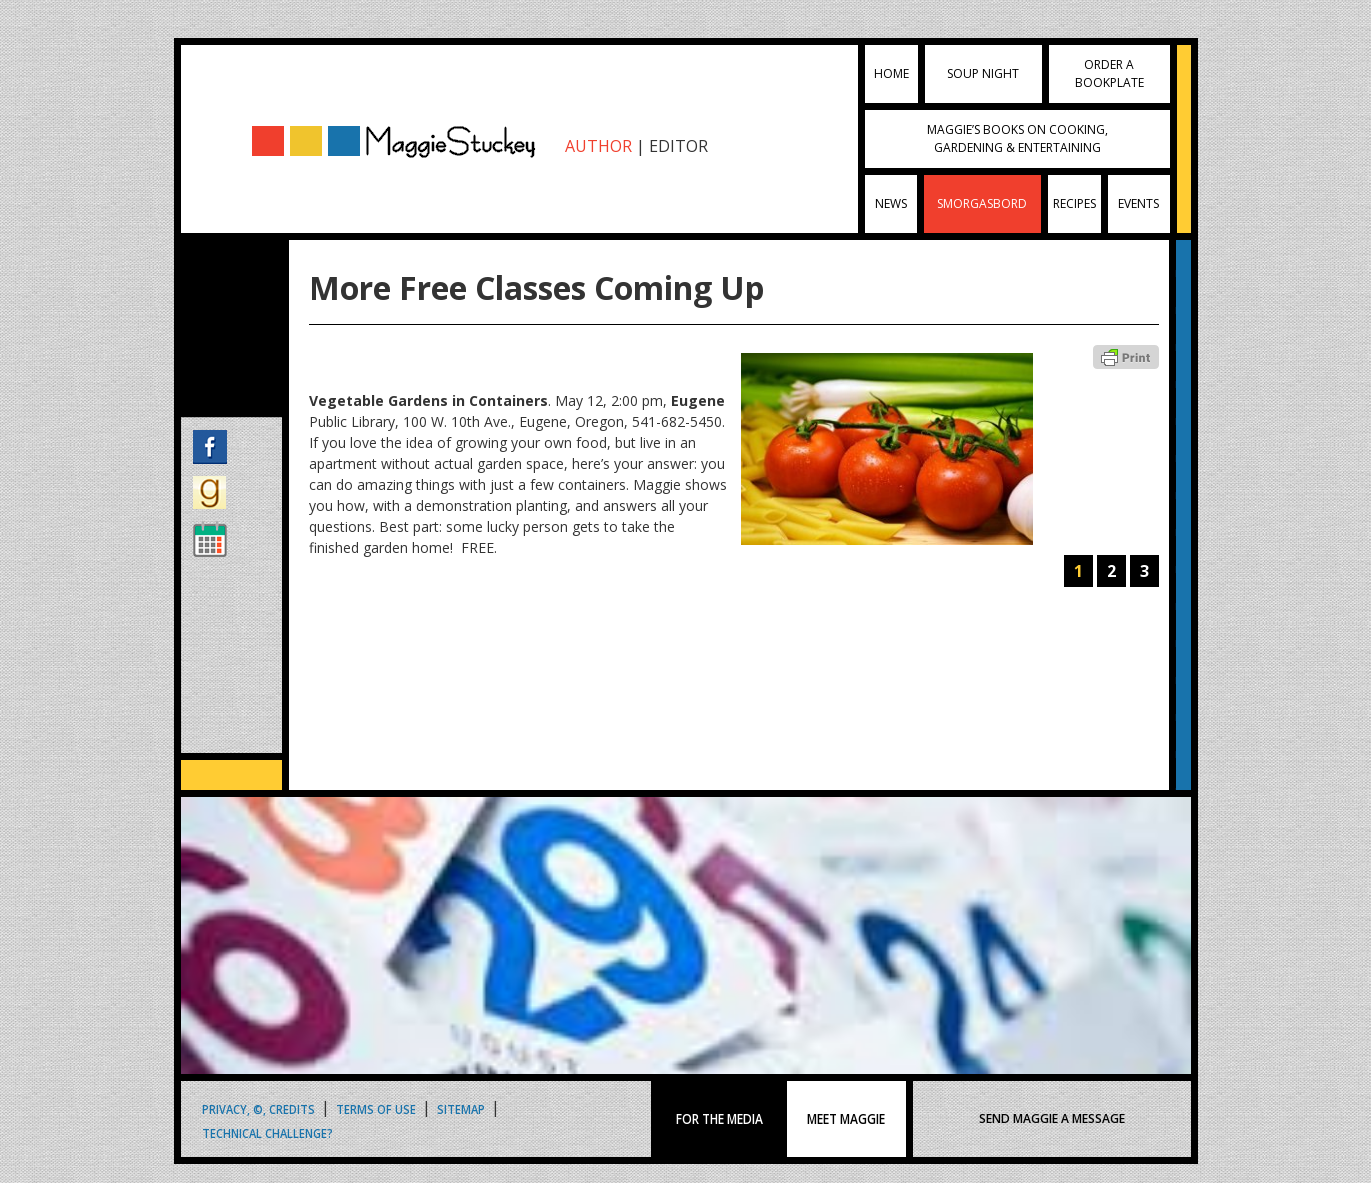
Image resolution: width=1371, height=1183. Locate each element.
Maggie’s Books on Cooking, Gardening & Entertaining (1017, 138)
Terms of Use (376, 1108)
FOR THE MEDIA (719, 1119)
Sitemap (461, 1108)
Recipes (1074, 203)
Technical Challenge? (267, 1132)
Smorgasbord (982, 203)
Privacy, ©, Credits (258, 1108)
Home (891, 73)
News (891, 203)
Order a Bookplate (1109, 73)
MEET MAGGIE (847, 1119)
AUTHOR (598, 146)
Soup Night (983, 73)
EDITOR (678, 146)
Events (1138, 203)
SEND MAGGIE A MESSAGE (1052, 1118)
